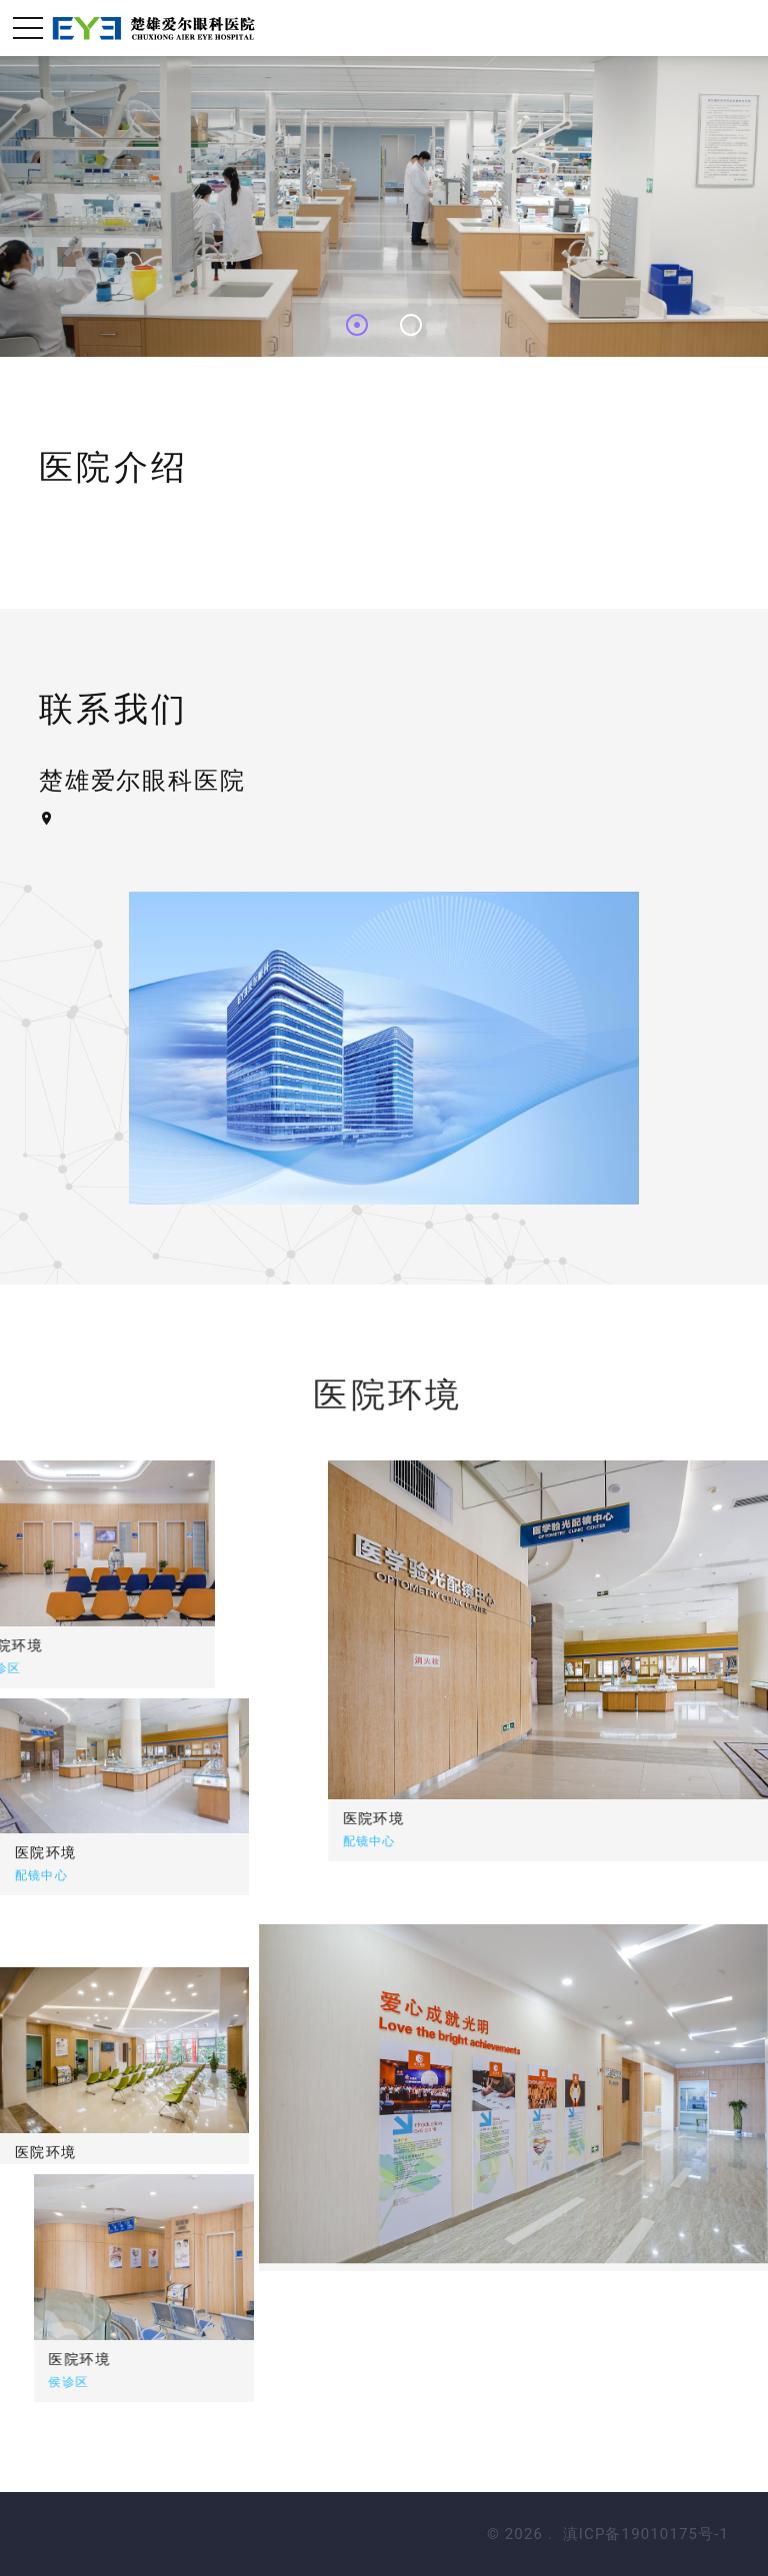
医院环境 (567, 1818)
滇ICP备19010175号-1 (646, 2534)
